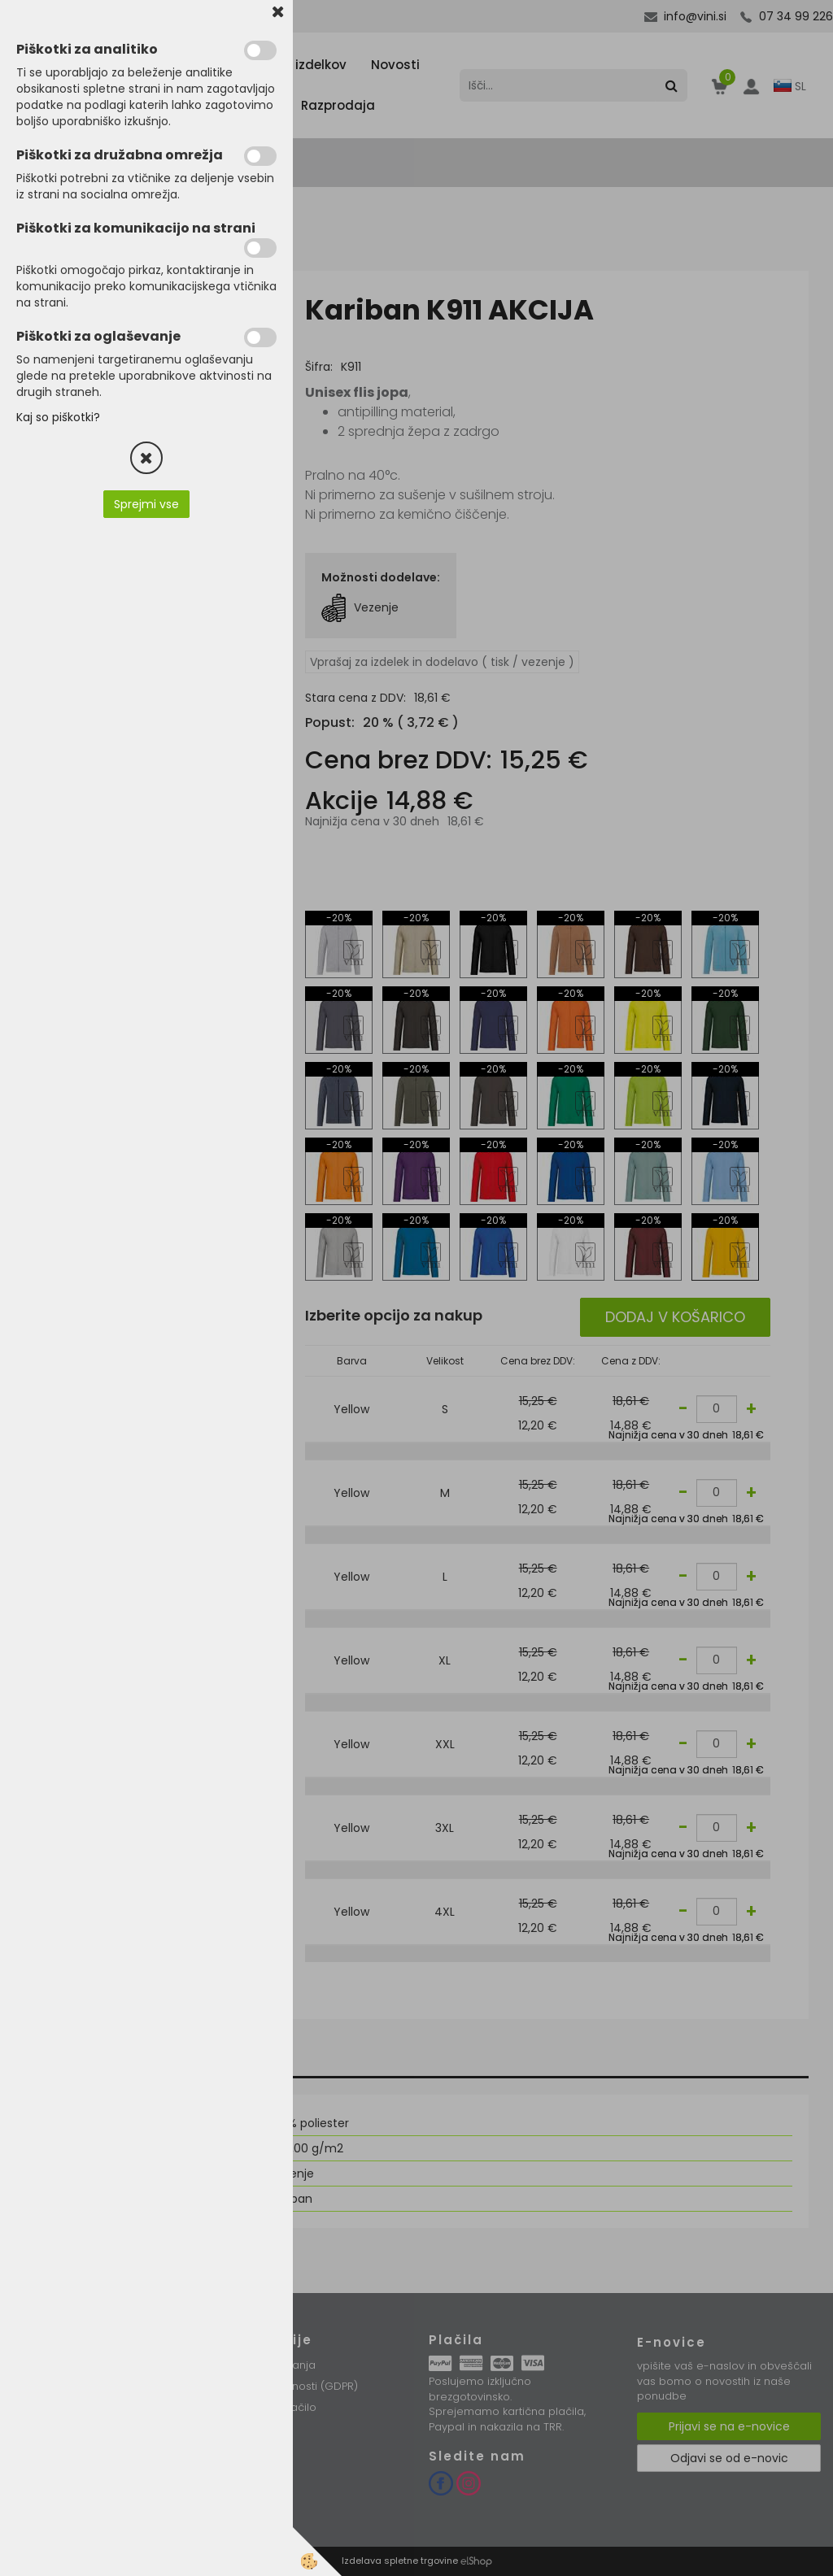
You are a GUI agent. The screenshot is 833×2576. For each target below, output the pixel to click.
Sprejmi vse (146, 504)
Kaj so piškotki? (58, 417)
